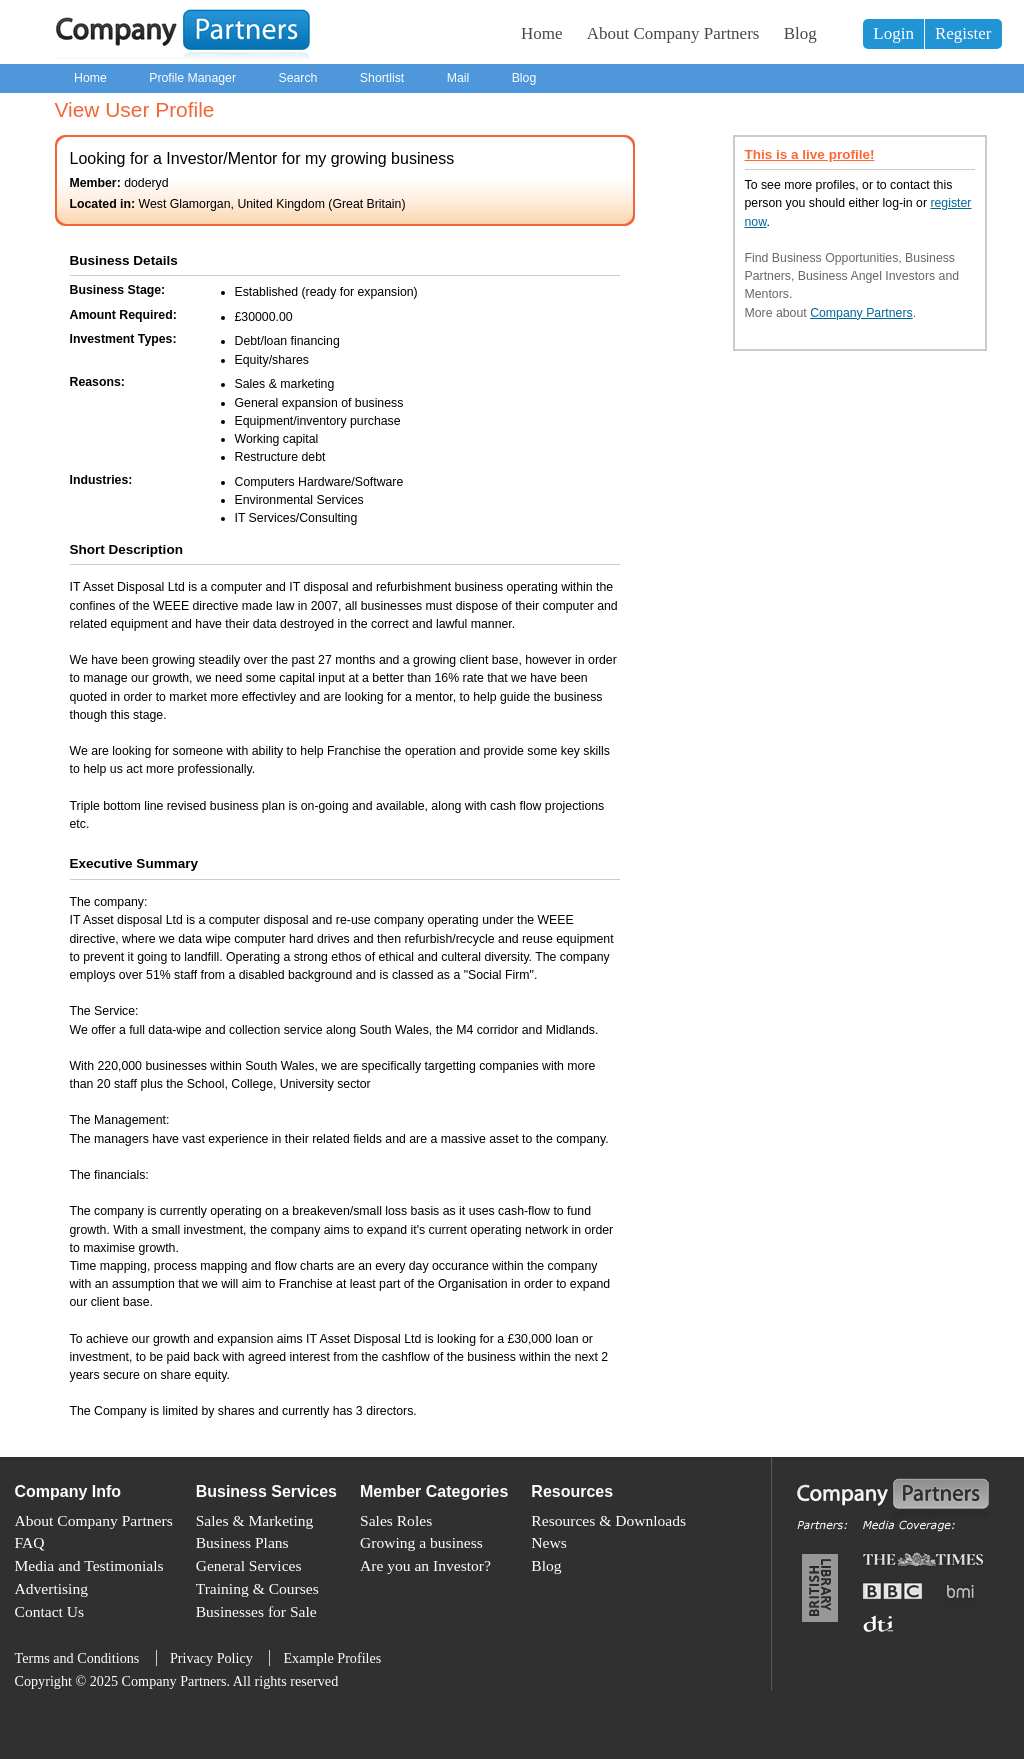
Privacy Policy (211, 1658)
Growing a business (421, 1542)
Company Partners (861, 313)
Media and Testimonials (89, 1565)
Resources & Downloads (608, 1520)
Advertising (51, 1588)
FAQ (30, 1542)
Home (542, 33)
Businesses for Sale (256, 1611)
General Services (249, 1565)
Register (963, 33)
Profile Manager (192, 78)
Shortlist (382, 78)
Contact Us (50, 1611)
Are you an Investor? (425, 1565)
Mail (458, 78)
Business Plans (242, 1542)
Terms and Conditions (77, 1658)
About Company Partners (673, 33)
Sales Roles (396, 1520)
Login (893, 33)
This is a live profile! (810, 154)
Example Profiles (332, 1658)
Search (297, 78)
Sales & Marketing (255, 1520)
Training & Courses (257, 1588)
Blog (800, 33)
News (548, 1542)
